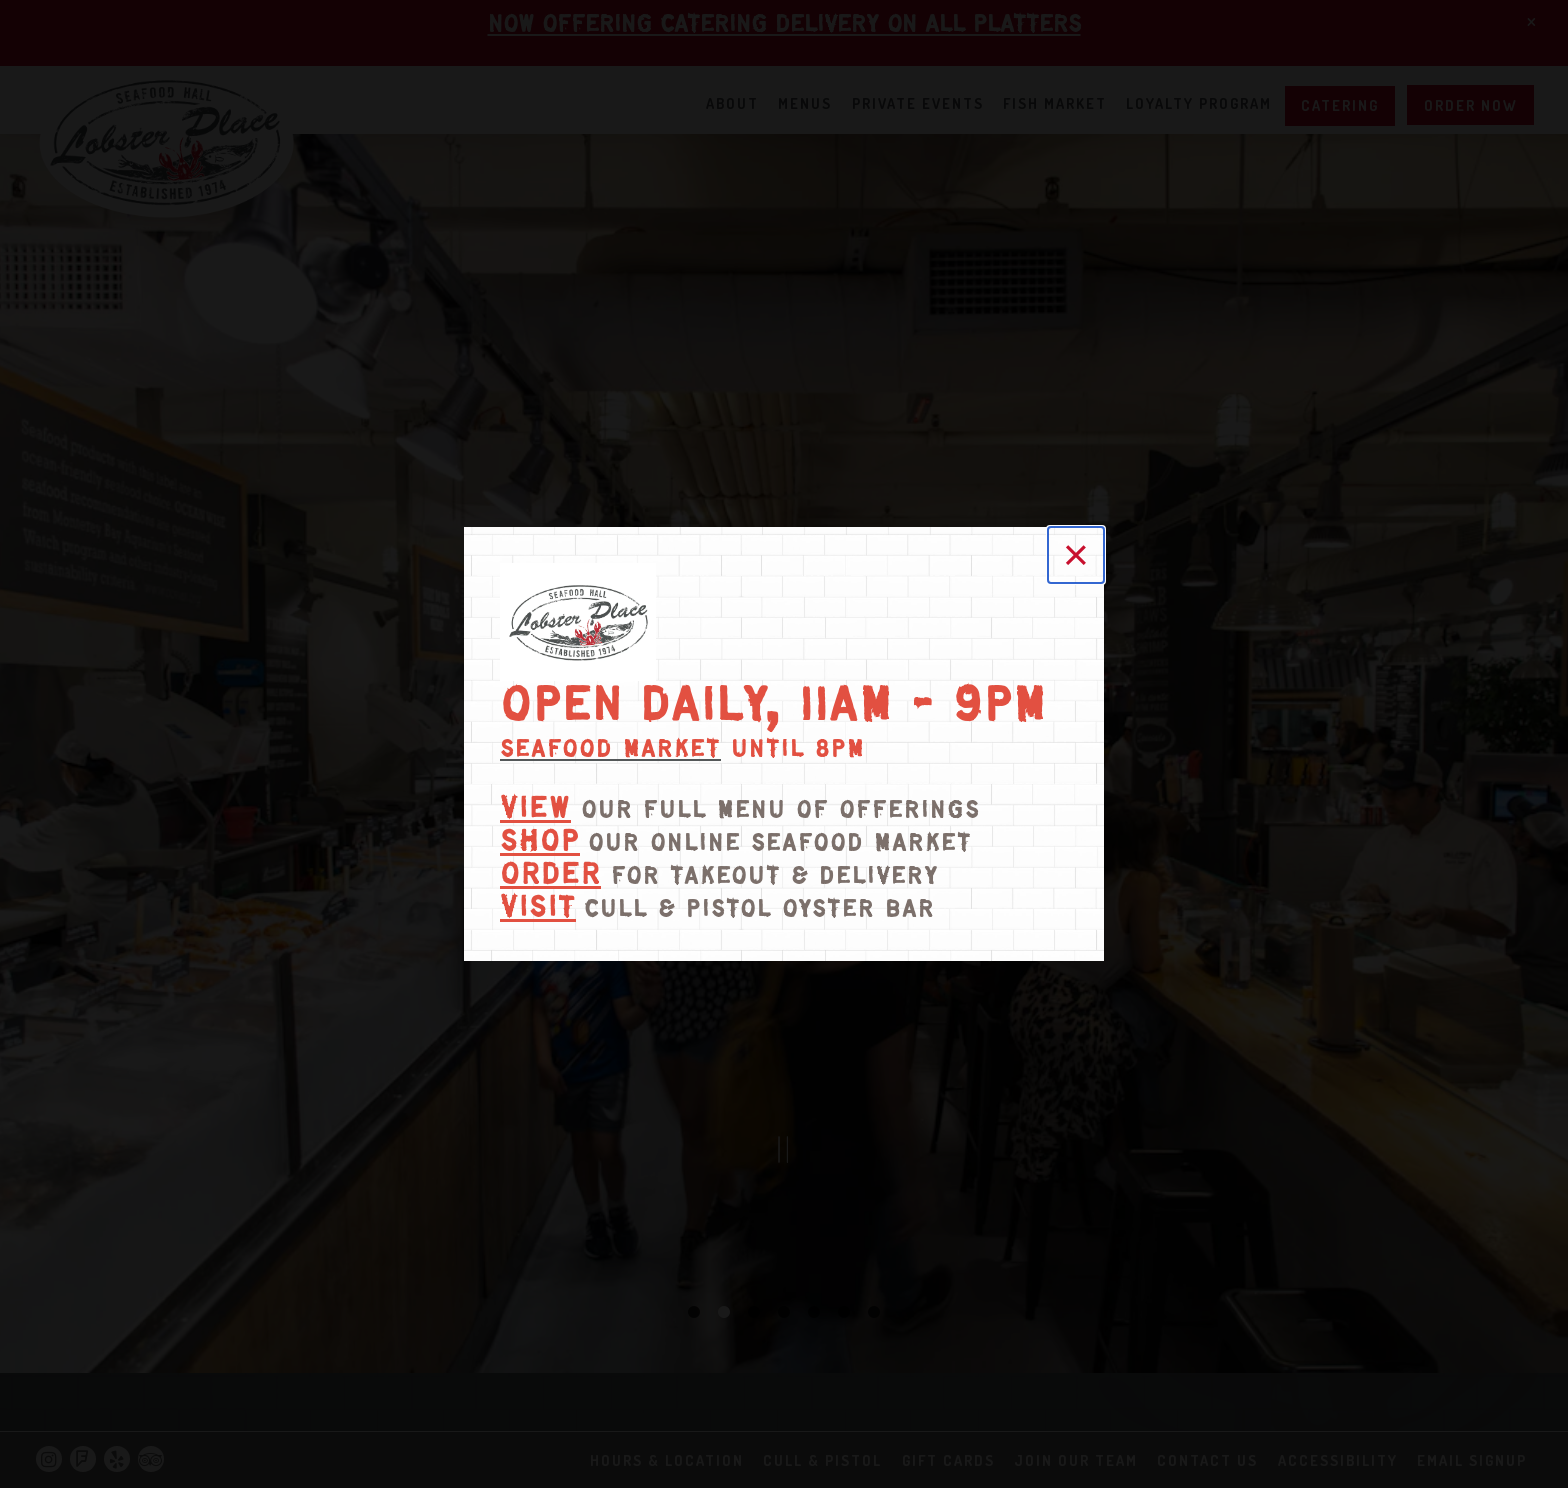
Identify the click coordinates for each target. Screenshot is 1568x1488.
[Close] (1076, 555)
